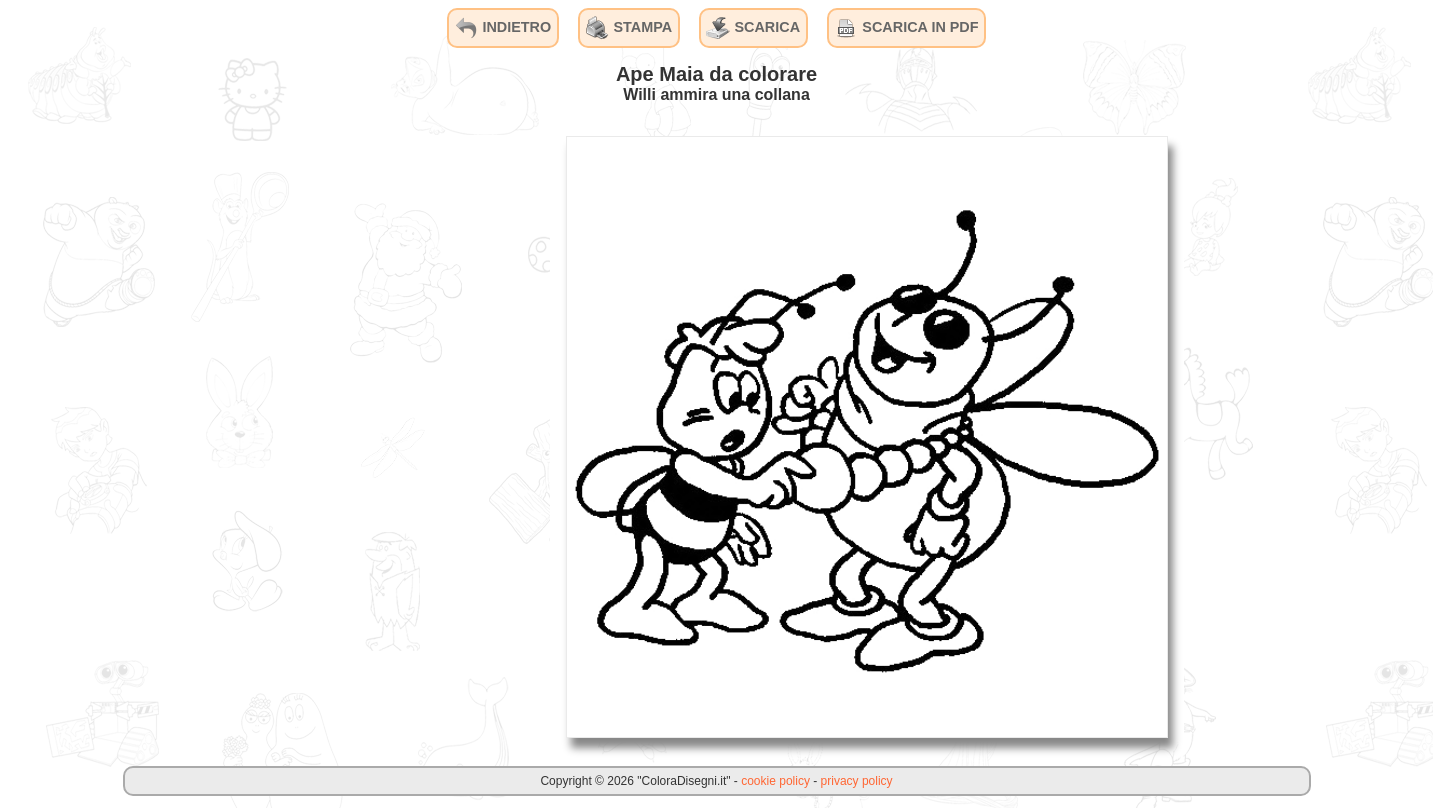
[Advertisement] (400, 436)
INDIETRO (502, 28)
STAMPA (629, 28)
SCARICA (753, 28)
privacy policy (857, 781)
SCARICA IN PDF (906, 28)
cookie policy (775, 781)
